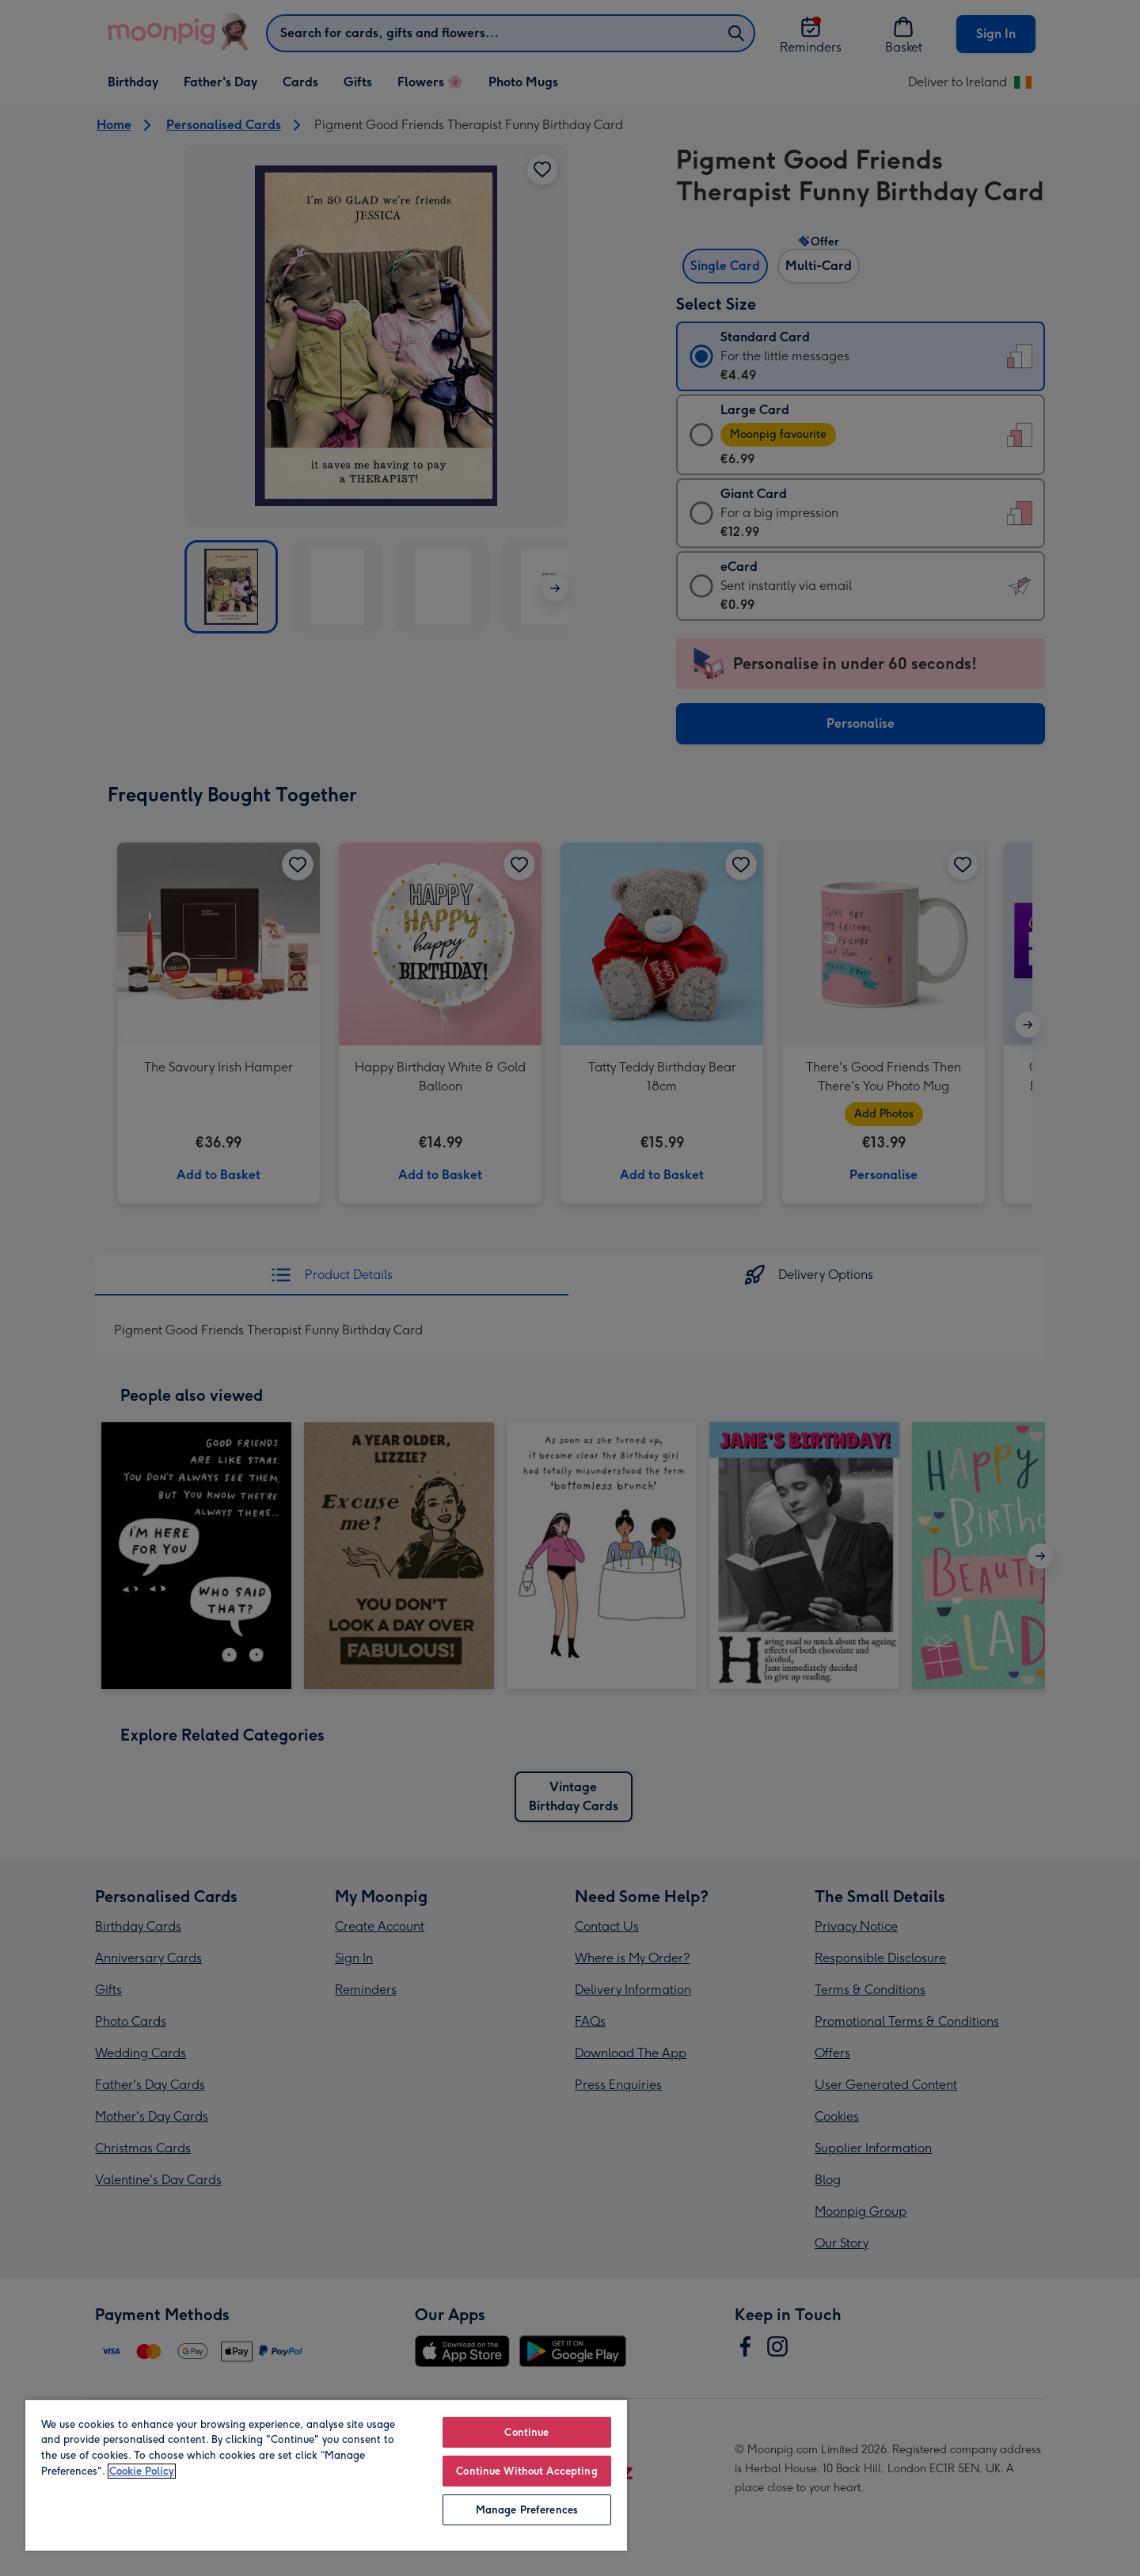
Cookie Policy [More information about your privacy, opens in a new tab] (141, 2471)
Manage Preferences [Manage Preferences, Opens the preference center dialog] (527, 2510)
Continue (526, 2432)
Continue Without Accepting (526, 2471)
